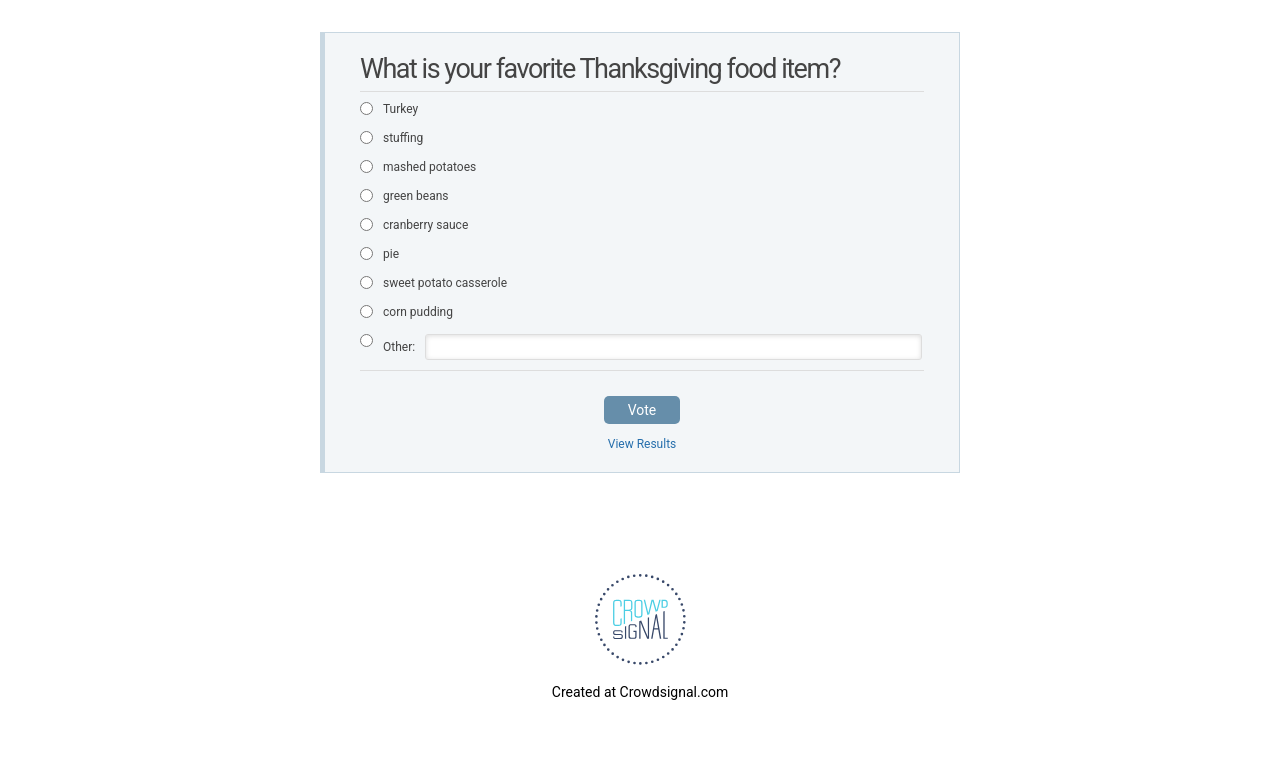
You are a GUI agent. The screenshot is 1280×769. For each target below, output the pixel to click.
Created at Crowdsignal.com (640, 692)
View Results (642, 444)
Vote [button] (642, 410)
